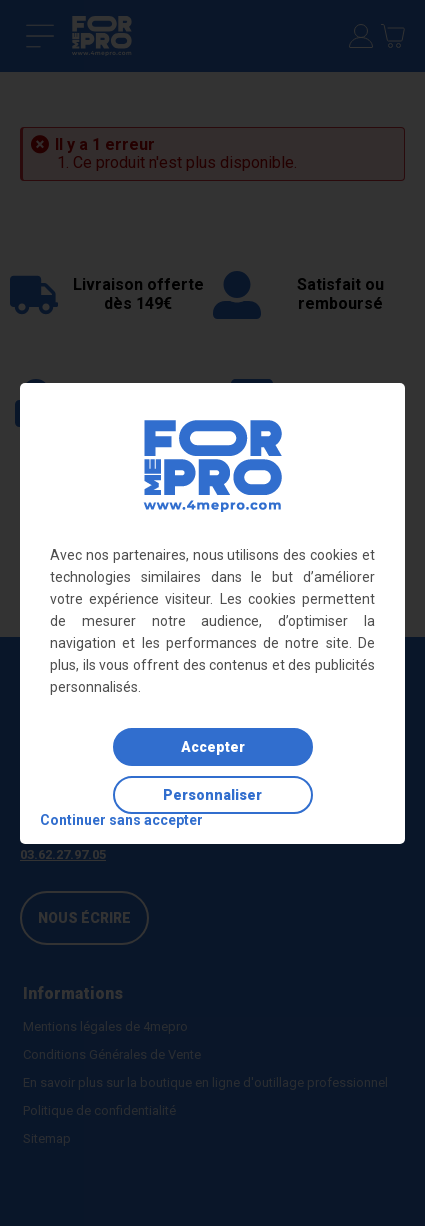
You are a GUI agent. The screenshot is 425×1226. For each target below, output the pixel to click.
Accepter (213, 747)
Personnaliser (212, 795)
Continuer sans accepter (121, 820)
